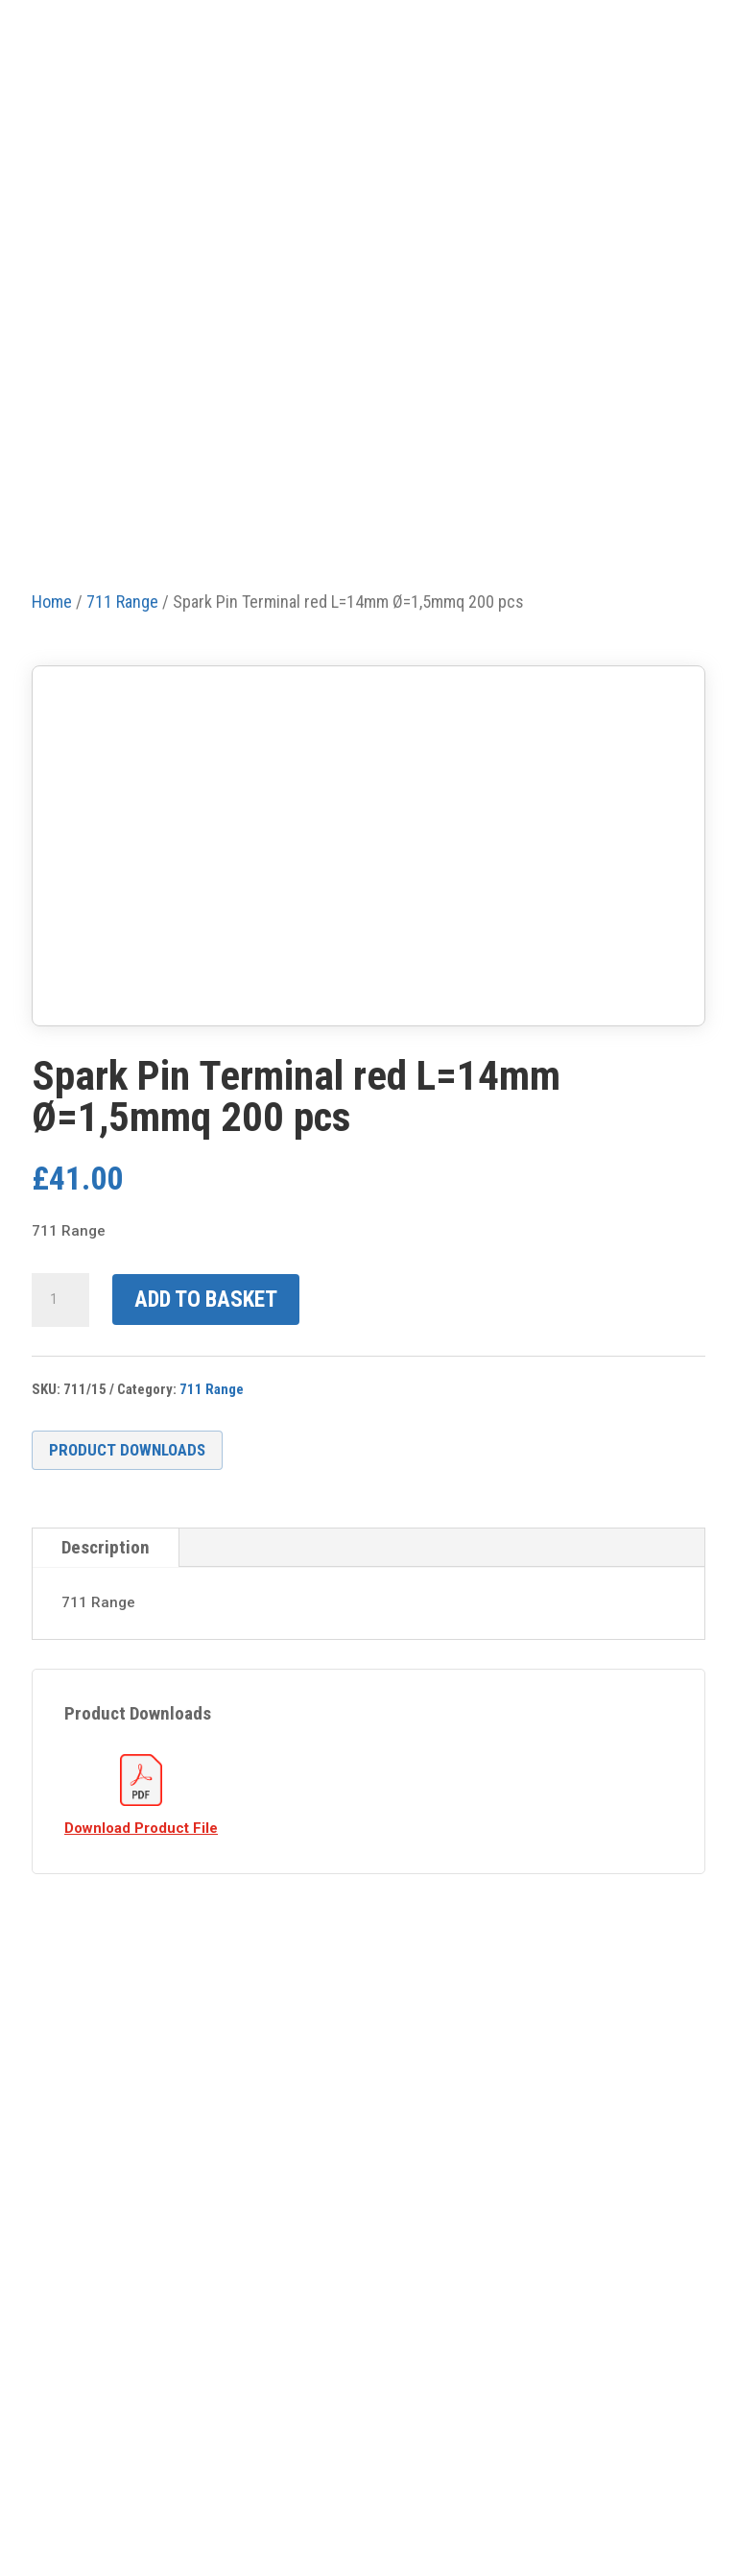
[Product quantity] (60, 1300)
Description (105, 1547)
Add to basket (205, 1299)
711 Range (211, 1389)
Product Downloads (127, 1449)
